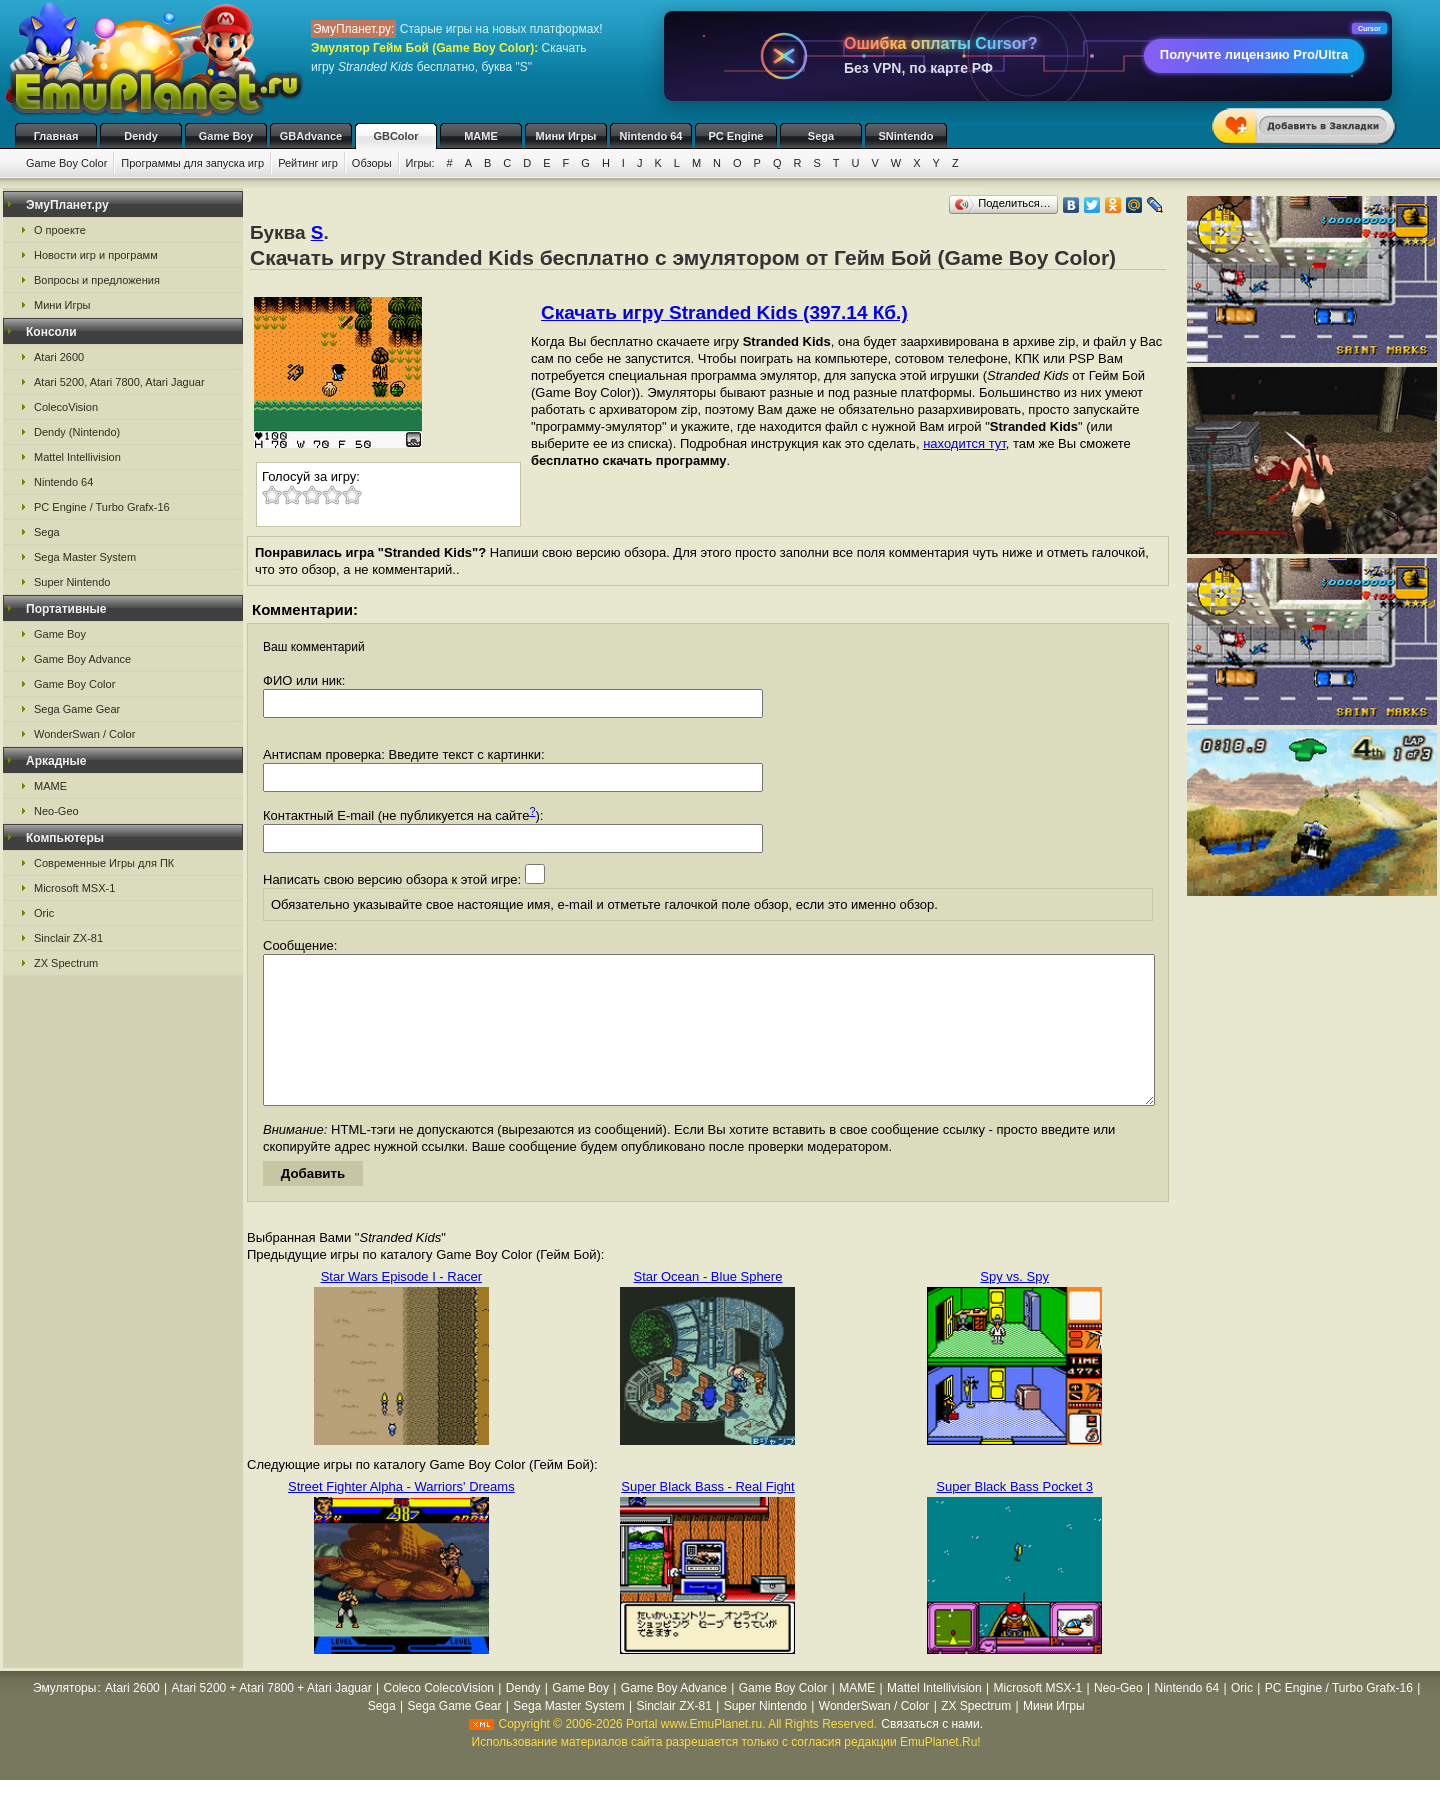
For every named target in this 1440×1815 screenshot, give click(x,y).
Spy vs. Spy (1014, 1306)
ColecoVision (66, 407)
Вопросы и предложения (97, 280)
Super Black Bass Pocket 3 (1014, 1516)
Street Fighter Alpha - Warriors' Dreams (401, 1516)
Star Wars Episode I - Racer (401, 1306)
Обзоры (372, 163)
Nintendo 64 (651, 136)
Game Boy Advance (82, 659)
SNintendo (906, 136)
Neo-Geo (56, 811)
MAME (481, 136)
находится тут (964, 443)
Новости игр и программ (96, 255)
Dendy (141, 136)
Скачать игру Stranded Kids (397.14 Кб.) (724, 312)
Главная (56, 136)
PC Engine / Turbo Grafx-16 (102, 507)
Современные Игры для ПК (104, 863)
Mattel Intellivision (77, 457)
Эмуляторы (64, 1718)
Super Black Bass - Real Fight (707, 1516)
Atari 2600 (59, 357)
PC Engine (735, 136)
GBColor (395, 136)
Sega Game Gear (77, 709)
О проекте (60, 230)
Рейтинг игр (308, 163)
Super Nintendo (72, 582)
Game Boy (226, 136)
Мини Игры (566, 136)
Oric (44, 913)
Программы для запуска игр (192, 163)
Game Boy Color (66, 163)
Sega (821, 136)
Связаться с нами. (932, 1754)
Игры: (420, 163)
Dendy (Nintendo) (77, 432)
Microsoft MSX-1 (74, 888)
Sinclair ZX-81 (68, 938)
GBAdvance (311, 136)
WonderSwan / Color (84, 734)
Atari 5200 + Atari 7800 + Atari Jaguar (272, 1718)
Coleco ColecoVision (439, 1718)
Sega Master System (85, 557)
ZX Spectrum (66, 963)
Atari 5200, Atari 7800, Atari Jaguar (119, 382)
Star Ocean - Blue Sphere (708, 1306)
